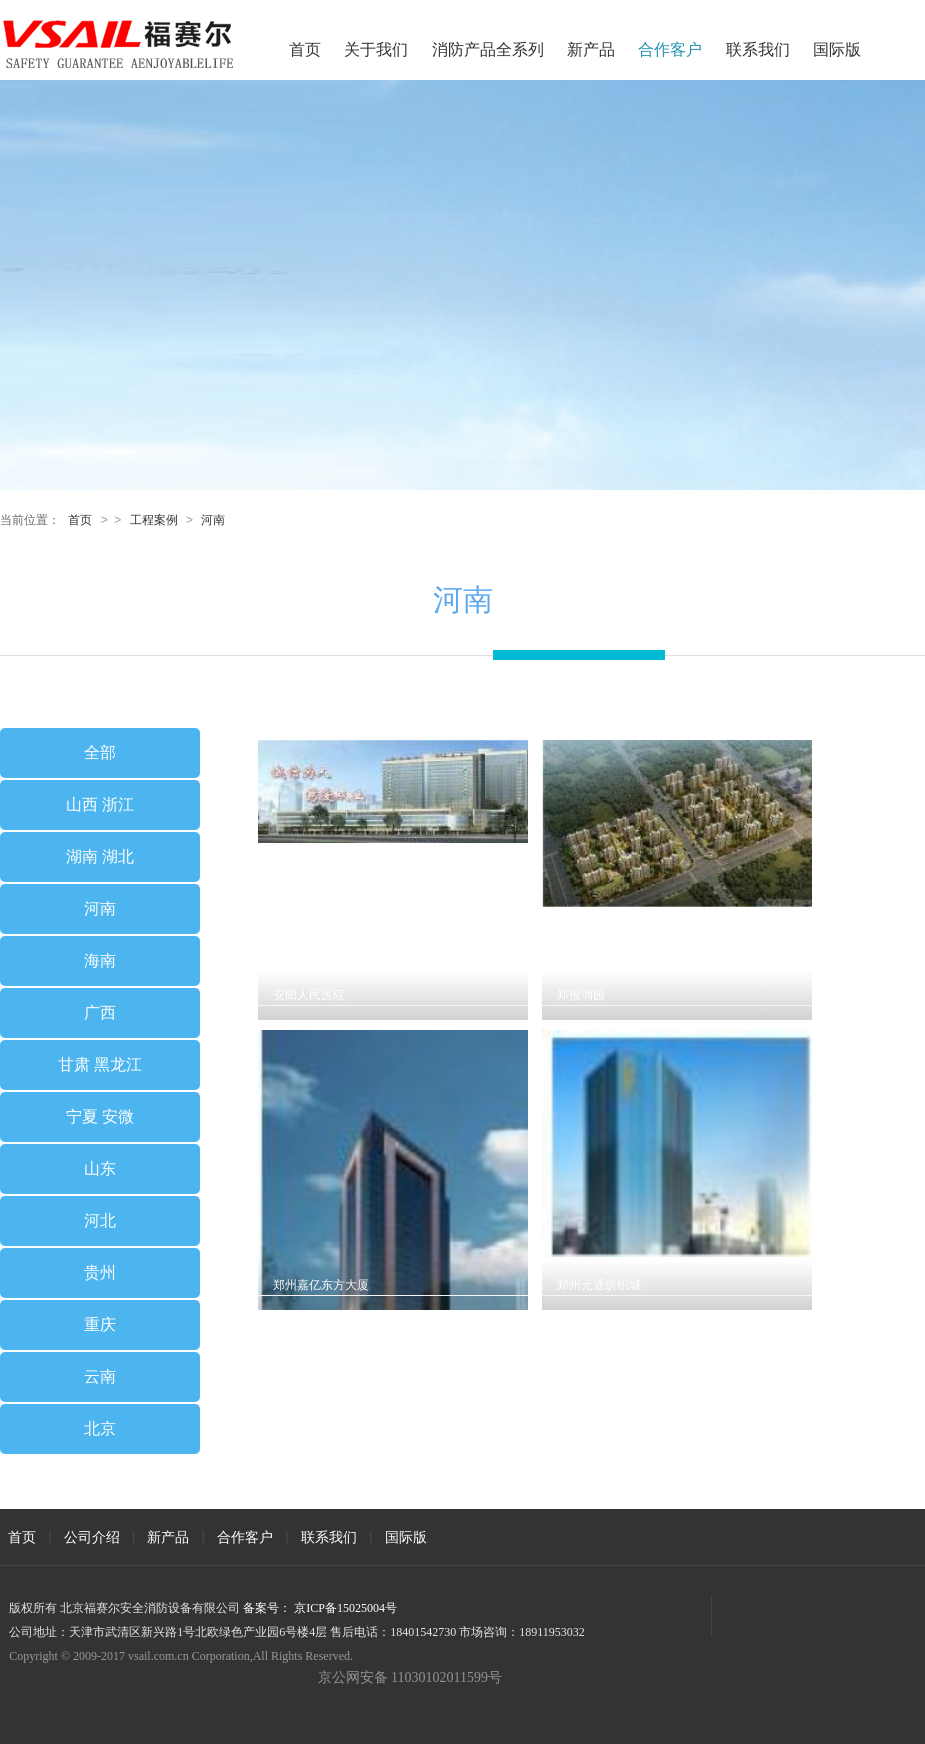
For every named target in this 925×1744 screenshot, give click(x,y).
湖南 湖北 (100, 856)
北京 (100, 1428)
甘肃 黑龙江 (100, 1064)
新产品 (591, 49)
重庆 (100, 1324)
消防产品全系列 (488, 49)
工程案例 (154, 520)
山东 (100, 1168)
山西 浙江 (100, 804)
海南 (100, 960)
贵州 (100, 1272)
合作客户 (670, 49)
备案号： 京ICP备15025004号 (320, 1608)
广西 (100, 1012)
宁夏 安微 (100, 1116)
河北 (100, 1220)
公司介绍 (92, 1537)
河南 (213, 520)
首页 (305, 49)
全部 (100, 752)
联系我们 (758, 49)
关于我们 (376, 49)
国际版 (837, 49)
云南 (100, 1376)
